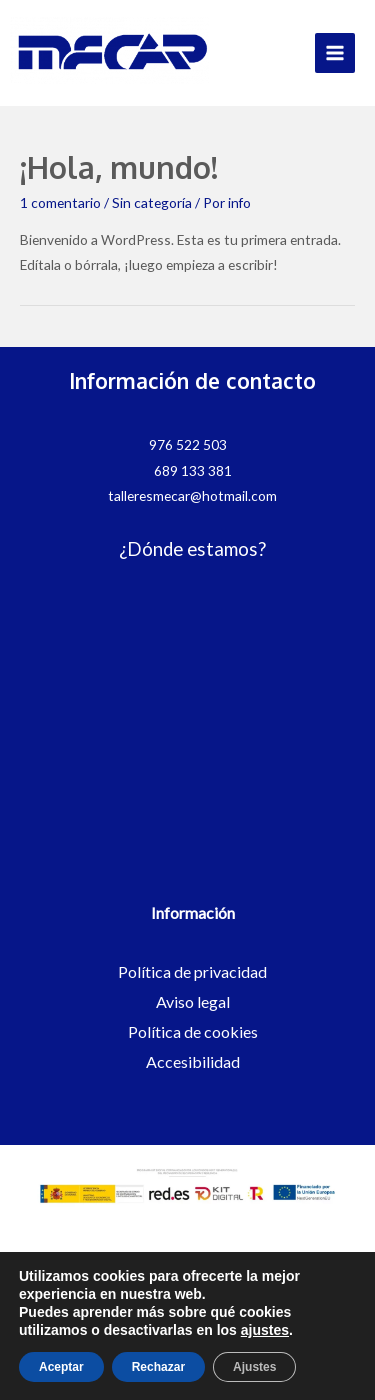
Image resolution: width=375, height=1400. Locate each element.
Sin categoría (152, 202)
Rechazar (158, 1367)
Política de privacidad (192, 971)
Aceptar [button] (61, 1367)
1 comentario (60, 202)
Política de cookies (193, 1031)
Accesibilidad (193, 1061)
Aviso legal (193, 1001)
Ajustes (254, 1367)
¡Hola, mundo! (119, 167)
